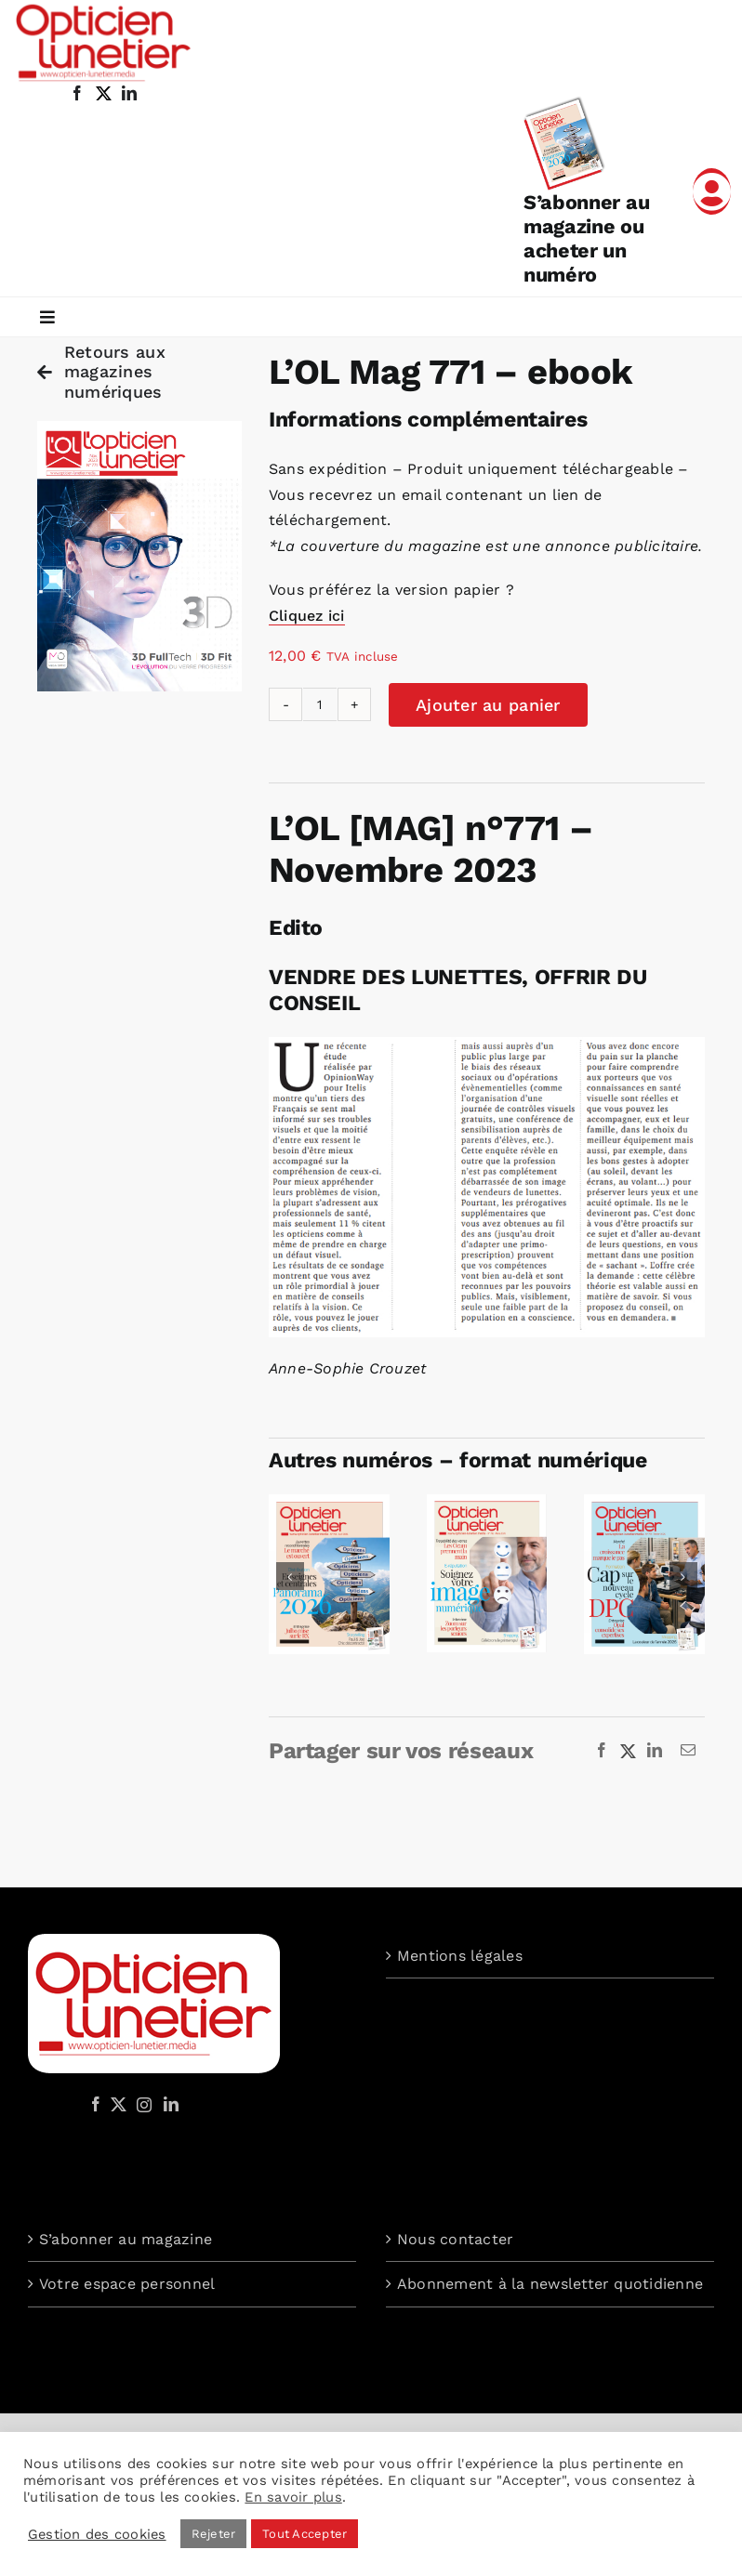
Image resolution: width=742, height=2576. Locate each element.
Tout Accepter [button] (304, 2534)
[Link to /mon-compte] (712, 191)
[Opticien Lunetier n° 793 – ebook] (329, 1503)
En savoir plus (293, 2497)
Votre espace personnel (127, 2284)
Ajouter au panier (488, 705)
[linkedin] (129, 92)
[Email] (688, 1751)
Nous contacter (455, 2239)
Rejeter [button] (214, 2534)
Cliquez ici (307, 615)
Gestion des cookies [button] (97, 2534)
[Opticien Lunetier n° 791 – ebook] (644, 1503)
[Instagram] (141, 2103)
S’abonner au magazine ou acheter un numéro (586, 238)
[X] (628, 1751)
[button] (290, 1576)
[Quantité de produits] (320, 704)
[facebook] (77, 92)
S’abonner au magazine (125, 2239)
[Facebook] (601, 1751)
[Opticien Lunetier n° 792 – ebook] (487, 1503)
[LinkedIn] (654, 1751)
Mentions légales (460, 1956)
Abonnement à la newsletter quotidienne (550, 2284)
